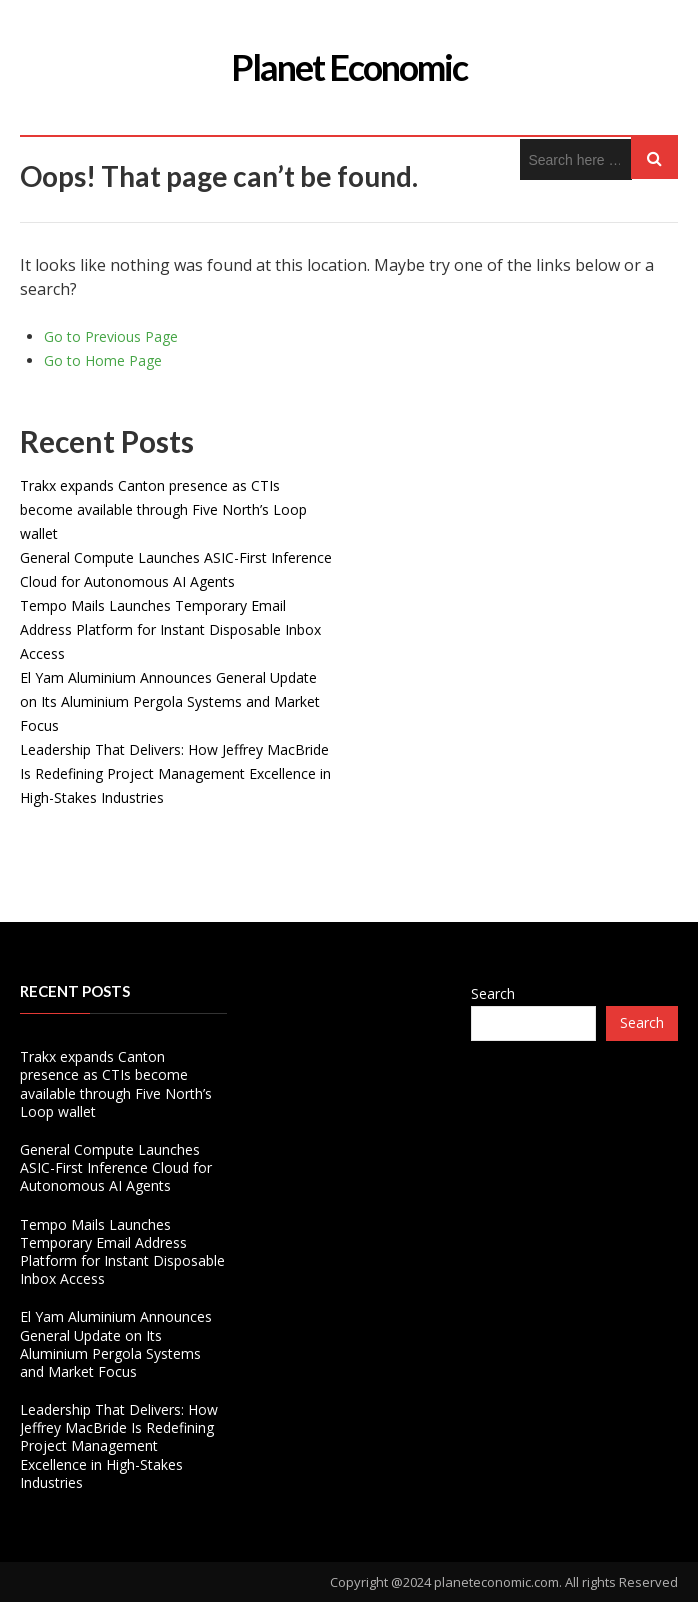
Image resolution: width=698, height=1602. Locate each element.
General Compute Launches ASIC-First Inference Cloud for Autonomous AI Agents (116, 1167)
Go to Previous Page (111, 336)
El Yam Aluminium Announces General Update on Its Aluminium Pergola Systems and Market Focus (170, 701)
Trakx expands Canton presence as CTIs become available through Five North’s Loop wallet (163, 509)
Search (493, 993)
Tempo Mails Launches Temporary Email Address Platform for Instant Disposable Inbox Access (170, 629)
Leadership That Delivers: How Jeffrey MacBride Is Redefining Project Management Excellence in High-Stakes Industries (175, 773)
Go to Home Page (103, 360)
